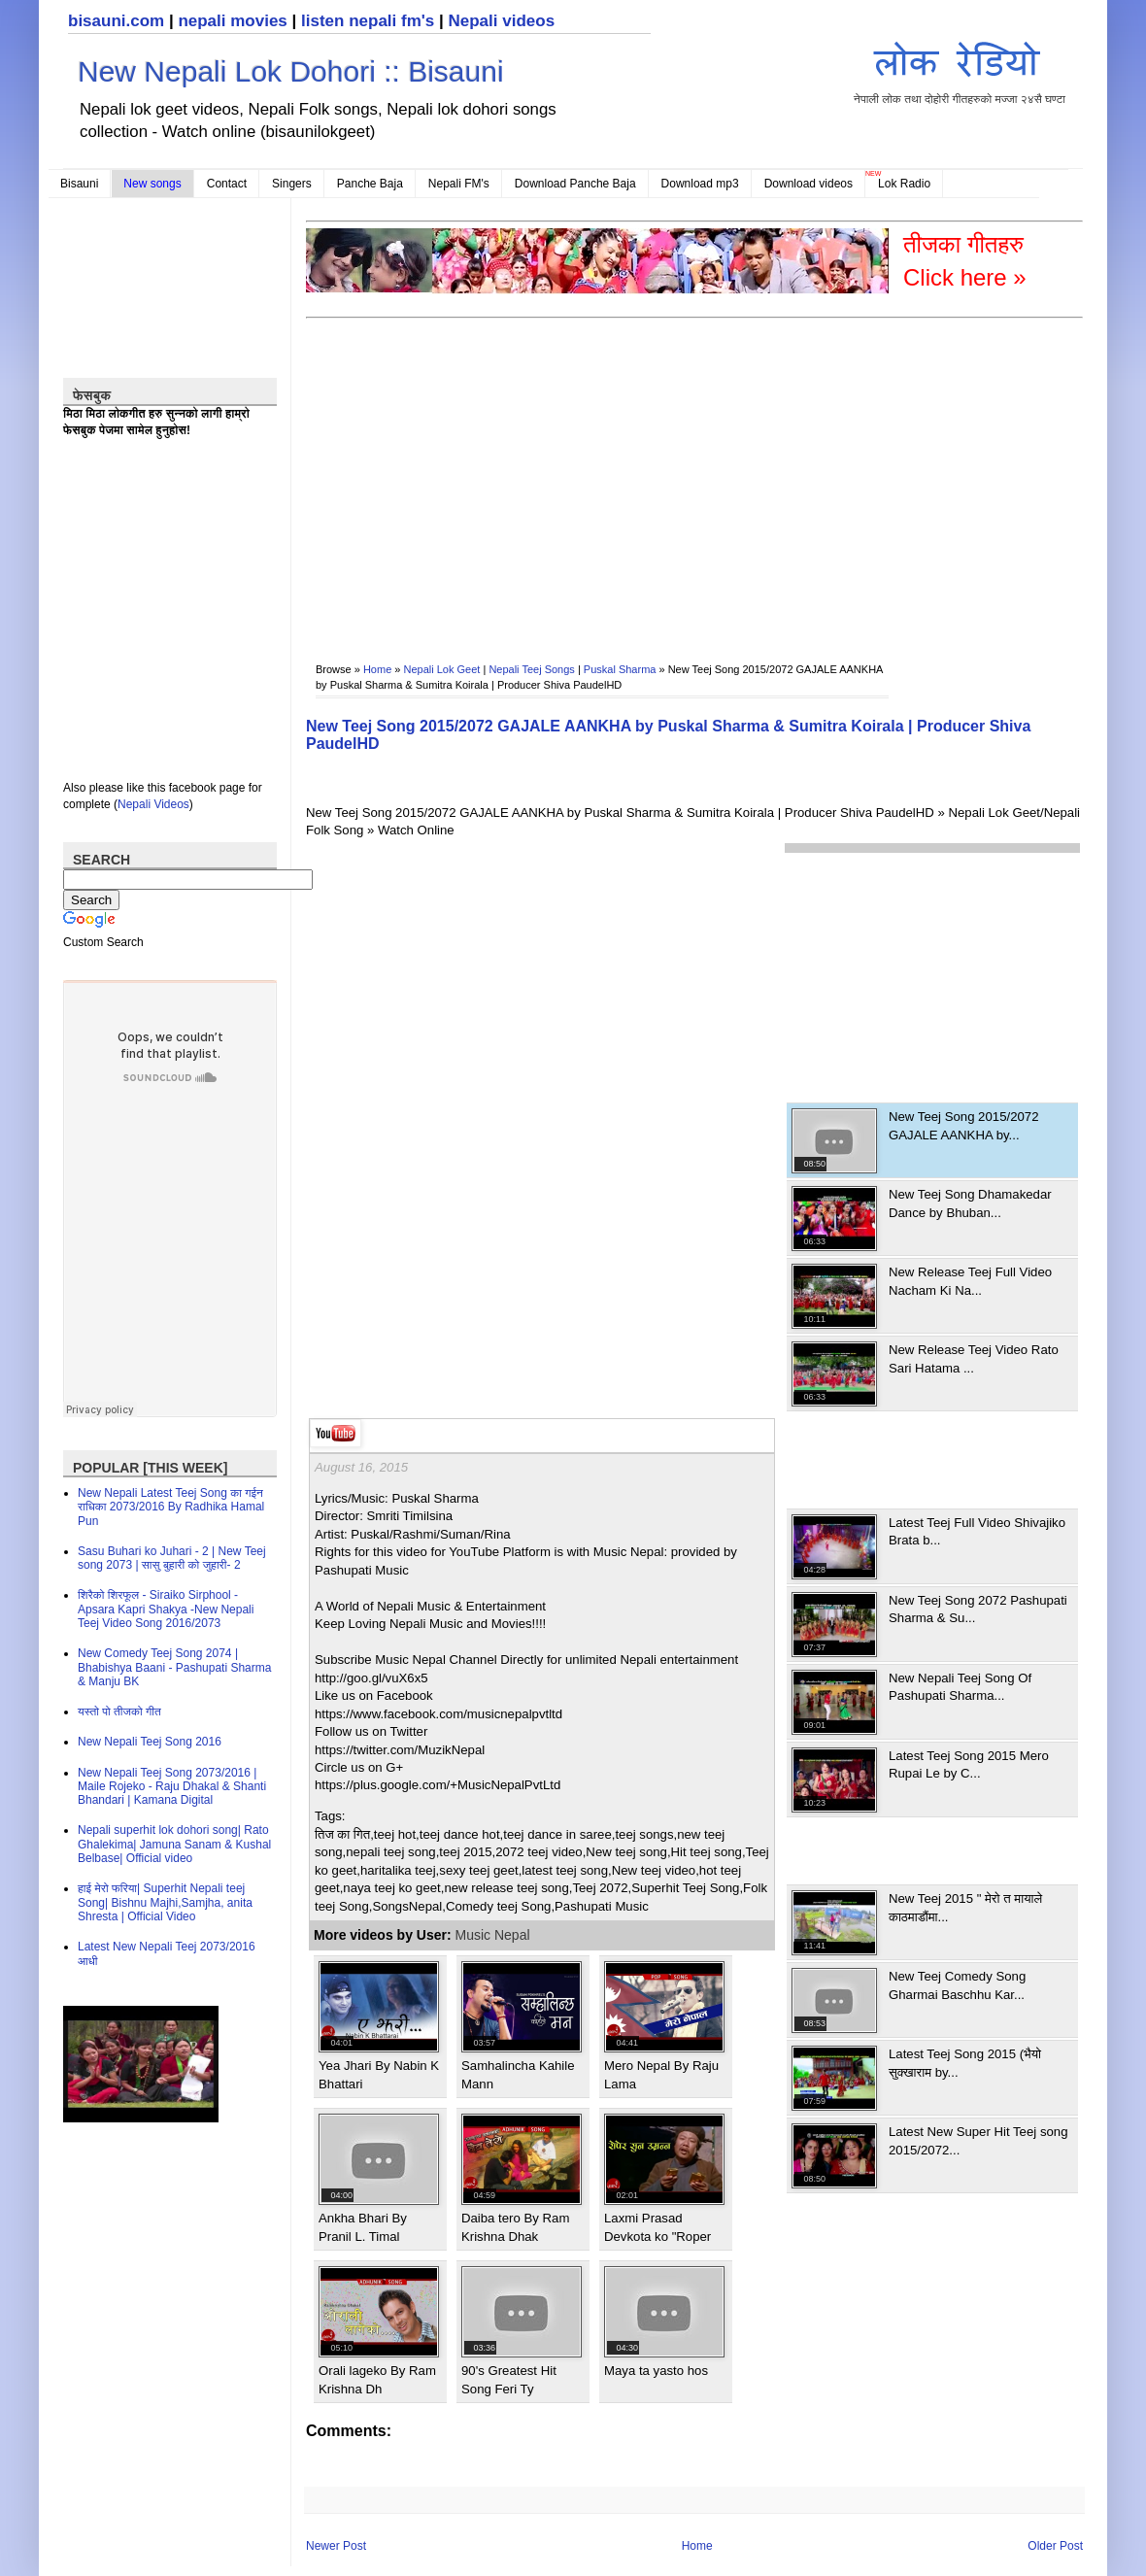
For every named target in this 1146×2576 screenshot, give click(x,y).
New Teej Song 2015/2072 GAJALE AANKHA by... (963, 1125)
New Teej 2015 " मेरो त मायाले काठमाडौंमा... (965, 1907)
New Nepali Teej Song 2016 (149, 1741)
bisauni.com (116, 21)
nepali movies (232, 21)
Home (377, 669)
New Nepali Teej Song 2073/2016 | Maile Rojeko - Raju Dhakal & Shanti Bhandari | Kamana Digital (172, 1787)
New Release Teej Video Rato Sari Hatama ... (974, 1358)
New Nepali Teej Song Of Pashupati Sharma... (960, 1687)
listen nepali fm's (367, 21)
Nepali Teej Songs (531, 669)
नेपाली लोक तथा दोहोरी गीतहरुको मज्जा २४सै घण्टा (959, 69)
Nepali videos (501, 21)
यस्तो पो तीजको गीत (119, 1711)
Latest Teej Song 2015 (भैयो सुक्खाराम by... (965, 2063)
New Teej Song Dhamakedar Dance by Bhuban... (970, 1203)
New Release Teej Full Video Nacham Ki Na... (970, 1281)
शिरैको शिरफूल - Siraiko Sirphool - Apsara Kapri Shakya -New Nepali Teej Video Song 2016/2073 (165, 1609)
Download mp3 (700, 183)
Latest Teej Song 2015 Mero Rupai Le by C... (969, 1764)
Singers (292, 183)
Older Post (1055, 2546)
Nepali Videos (153, 804)
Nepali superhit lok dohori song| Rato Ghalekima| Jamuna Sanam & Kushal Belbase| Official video (174, 1844)
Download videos (808, 183)
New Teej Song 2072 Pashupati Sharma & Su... (978, 1609)
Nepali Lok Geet (442, 669)
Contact (227, 183)
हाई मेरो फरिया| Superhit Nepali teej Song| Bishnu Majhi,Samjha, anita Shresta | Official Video (165, 1902)
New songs (152, 183)
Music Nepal (492, 1935)
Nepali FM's (458, 183)
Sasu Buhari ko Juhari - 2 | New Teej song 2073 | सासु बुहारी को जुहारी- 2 (172, 1558)
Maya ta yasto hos (656, 2370)
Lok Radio (904, 183)
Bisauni (79, 183)
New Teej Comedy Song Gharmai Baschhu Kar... (957, 1985)
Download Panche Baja (575, 183)
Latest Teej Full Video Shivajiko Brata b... (977, 1531)
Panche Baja (370, 183)
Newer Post (336, 2546)
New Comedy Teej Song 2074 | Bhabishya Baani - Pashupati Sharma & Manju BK (174, 1667)
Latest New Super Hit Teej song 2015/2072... (978, 2140)
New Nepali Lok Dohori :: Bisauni (291, 71)
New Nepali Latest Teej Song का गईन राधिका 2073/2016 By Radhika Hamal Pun (171, 1507)
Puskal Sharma (620, 669)
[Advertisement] (526, 477)
